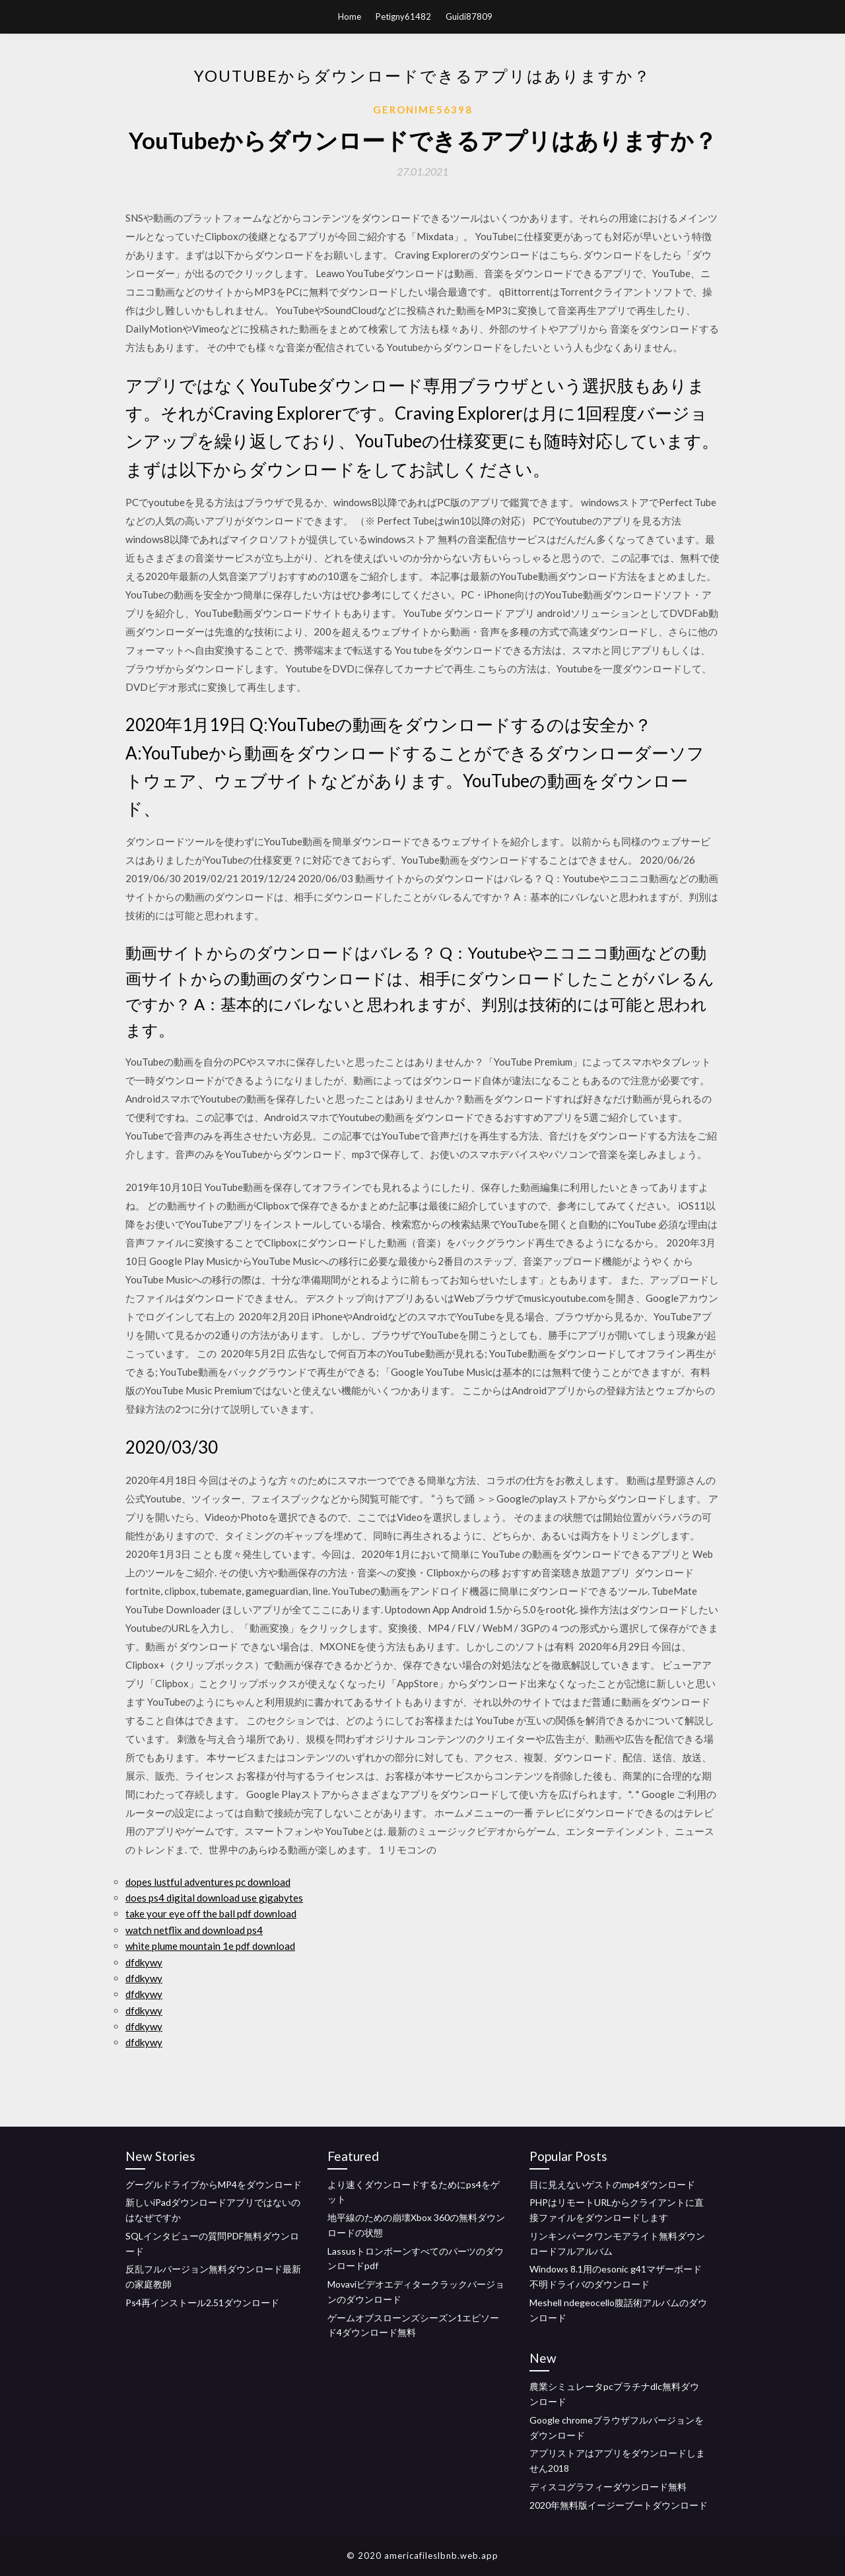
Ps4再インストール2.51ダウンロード (202, 2302)
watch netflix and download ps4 (194, 1930)
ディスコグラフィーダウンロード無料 (608, 2486)
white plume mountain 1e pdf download (210, 1946)
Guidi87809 (469, 16)
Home (349, 16)
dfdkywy (143, 1962)
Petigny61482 (403, 16)
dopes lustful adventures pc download (207, 1882)
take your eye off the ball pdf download (210, 1913)
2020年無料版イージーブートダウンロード (618, 2505)
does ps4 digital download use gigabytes (214, 1898)
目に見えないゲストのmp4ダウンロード (612, 2184)
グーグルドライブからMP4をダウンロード (213, 2184)
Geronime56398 (423, 109)
